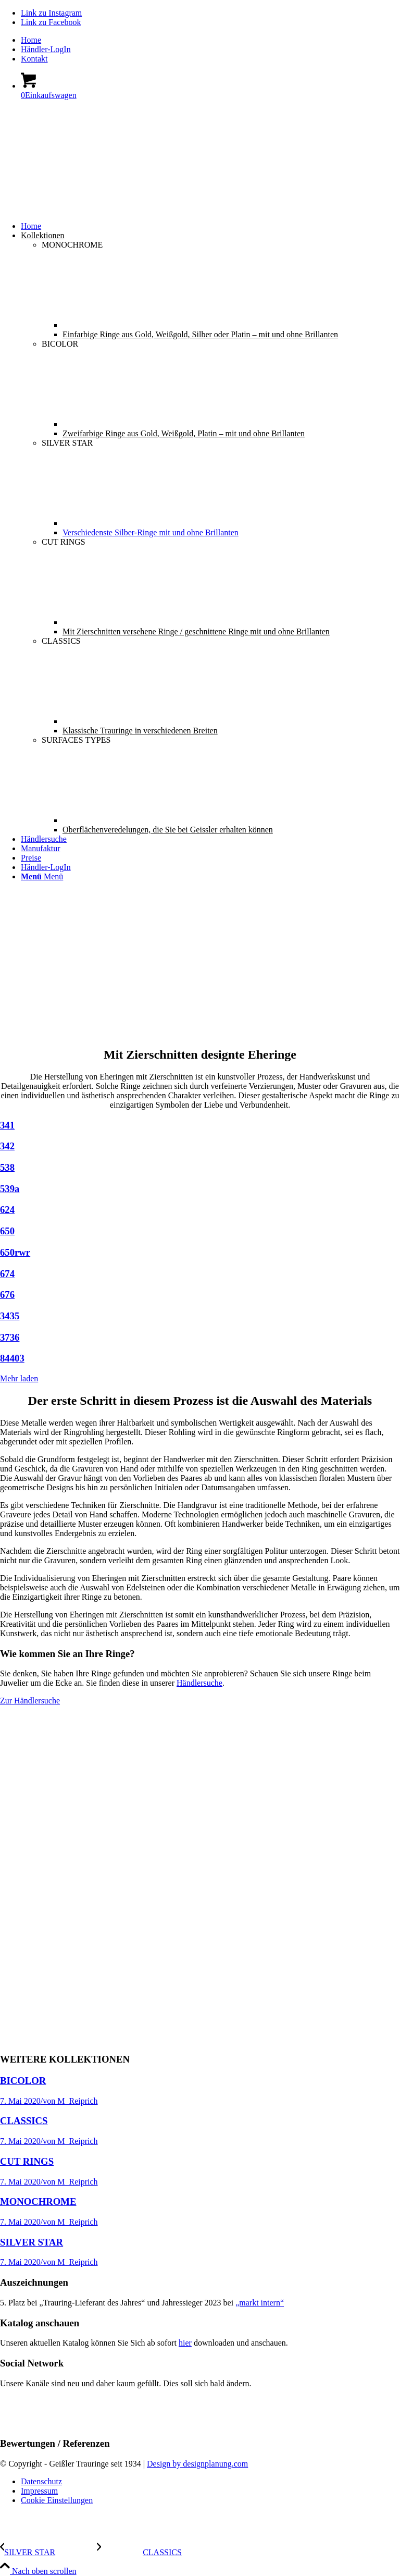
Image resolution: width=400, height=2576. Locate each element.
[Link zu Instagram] (51, 12)
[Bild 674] (200, 1274)
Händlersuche (199, 1682)
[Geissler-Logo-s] (78, 160)
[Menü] (42, 876)
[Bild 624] (200, 1210)
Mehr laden (19, 1378)
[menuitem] (210, 40)
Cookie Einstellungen (57, 2500)
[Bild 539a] (200, 1189)
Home (31, 39)
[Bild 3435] (200, 1316)
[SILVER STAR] (48, 2552)
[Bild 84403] (200, 1358)
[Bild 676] (200, 1295)
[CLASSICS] (139, 2552)
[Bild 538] (200, 1167)
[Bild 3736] (200, 1337)
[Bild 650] (200, 1231)
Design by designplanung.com (197, 2463)
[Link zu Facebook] (51, 22)
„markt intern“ (259, 2302)
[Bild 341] (200, 1125)
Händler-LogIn (46, 49)
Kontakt (34, 58)
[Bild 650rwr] (200, 1252)
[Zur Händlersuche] (30, 1700)
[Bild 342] (200, 1146)
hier (185, 2342)
